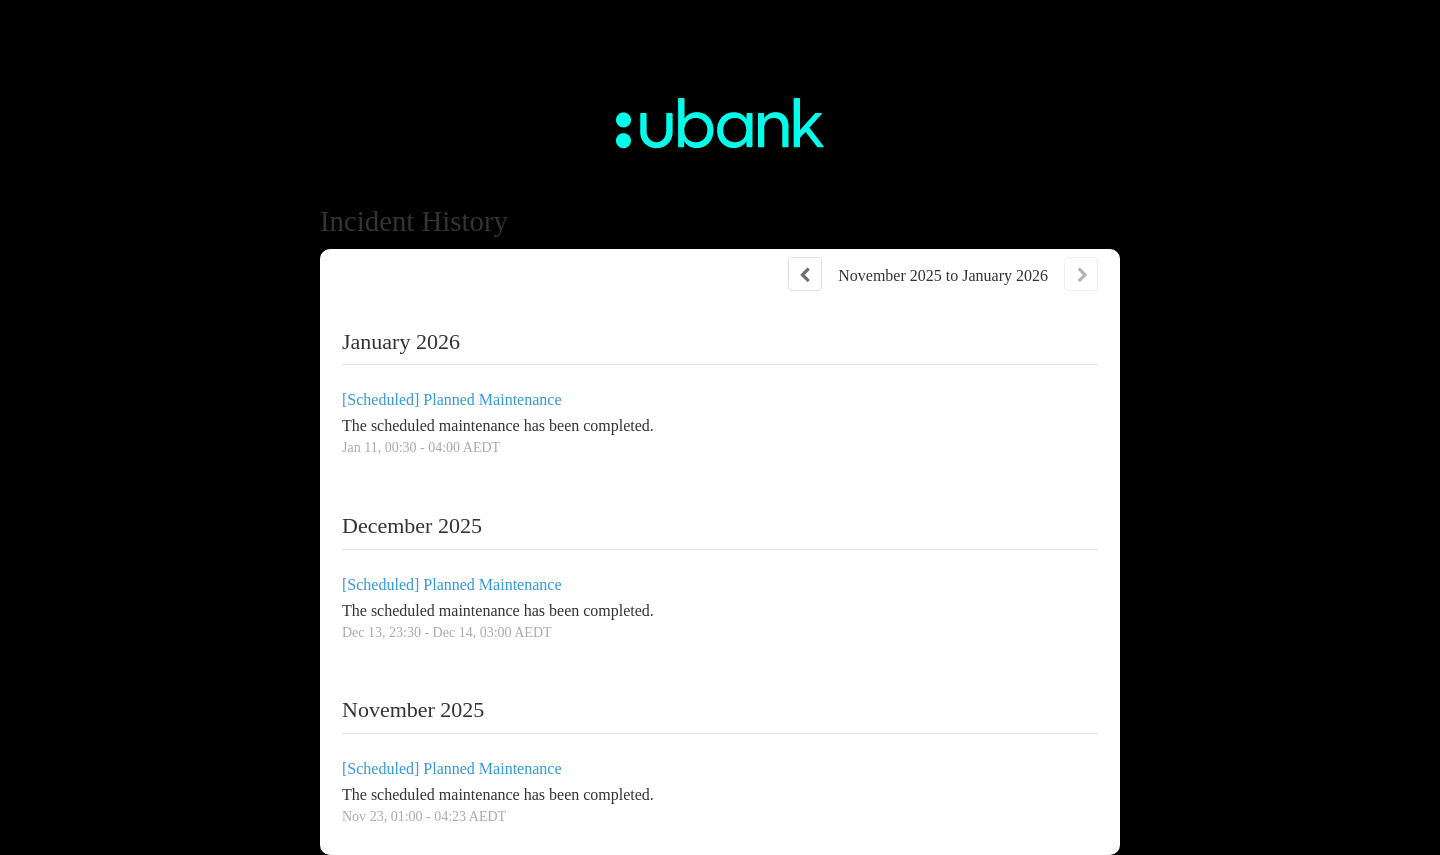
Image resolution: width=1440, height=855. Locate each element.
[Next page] (1081, 274)
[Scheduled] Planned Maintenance (451, 399)
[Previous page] (805, 274)
